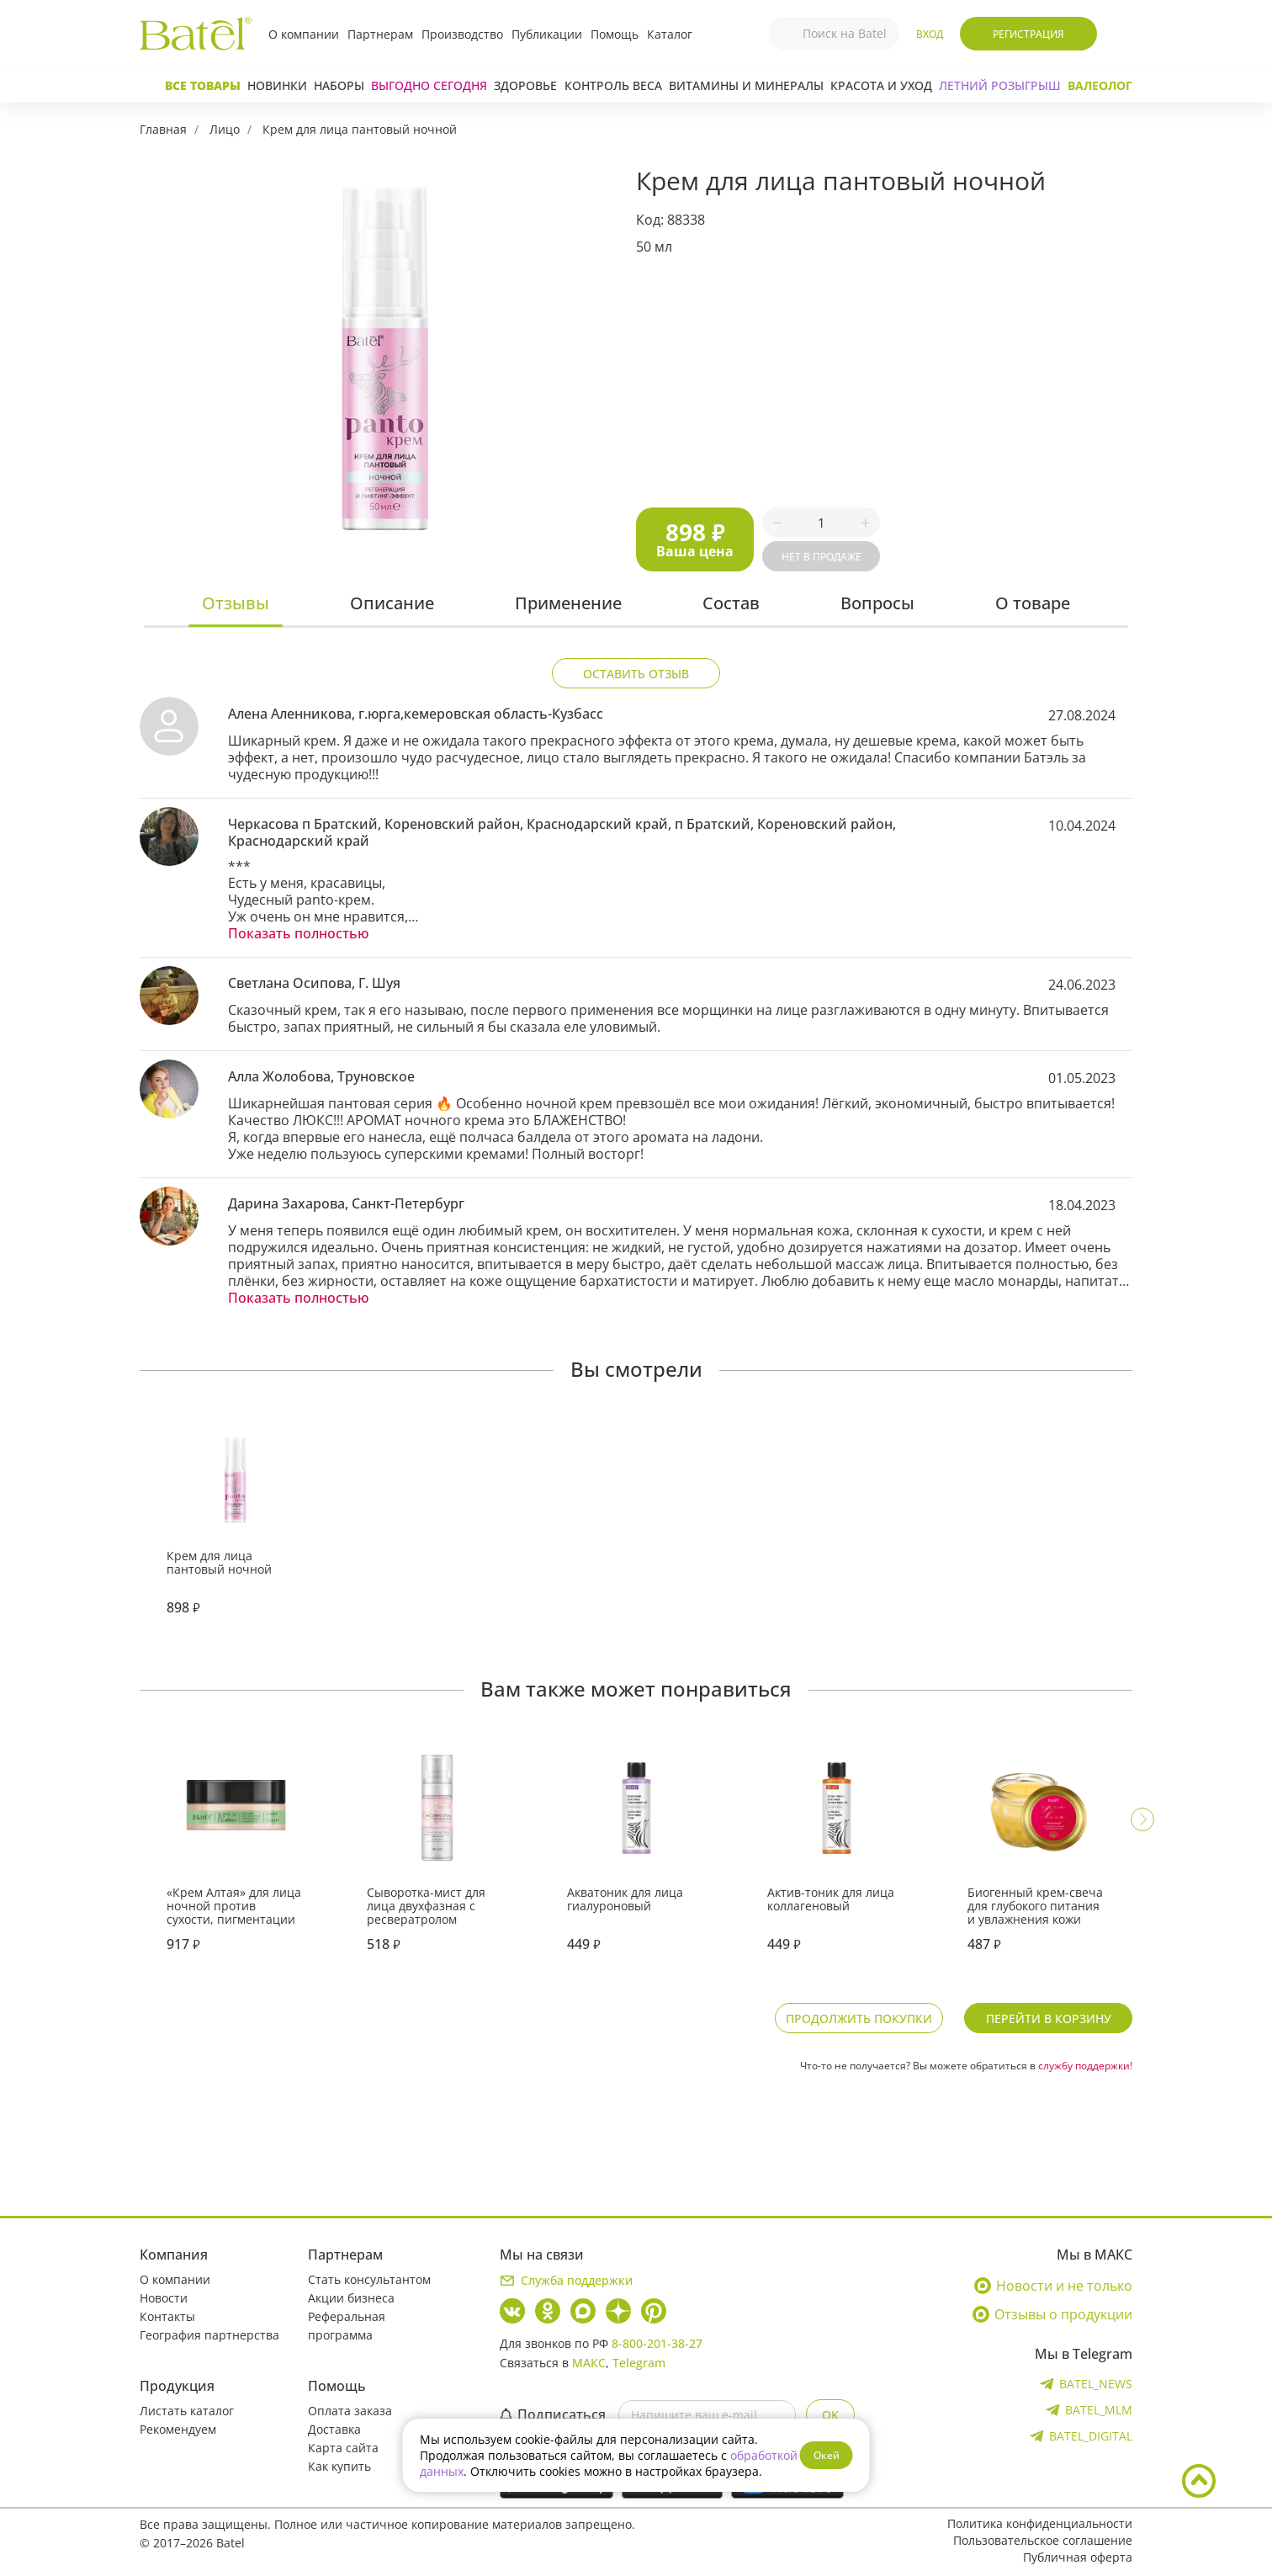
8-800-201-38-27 (657, 2343)
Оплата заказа (350, 2411)
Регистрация (1028, 34)
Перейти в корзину (1048, 2018)
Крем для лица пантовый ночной (359, 129)
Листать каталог (187, 2411)
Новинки (277, 85)
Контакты (167, 2316)
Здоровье (525, 85)
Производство (462, 34)
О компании (303, 34)
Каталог (669, 34)
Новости (164, 2298)
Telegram (638, 2363)
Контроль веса (613, 85)
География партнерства (209, 2335)
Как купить (339, 2466)
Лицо (224, 129)
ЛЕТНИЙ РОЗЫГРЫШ (1000, 85)
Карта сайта (343, 2448)
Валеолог (1100, 85)
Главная (163, 129)
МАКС (589, 2363)
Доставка (334, 2429)
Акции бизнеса (351, 2298)
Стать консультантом (369, 2279)
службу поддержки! (1085, 2065)
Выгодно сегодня (429, 85)
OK (830, 2415)
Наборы (339, 85)
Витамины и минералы (746, 85)
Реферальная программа (346, 2325)
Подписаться (553, 2414)
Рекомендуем (178, 2429)
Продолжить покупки (859, 2018)
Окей (827, 2455)
